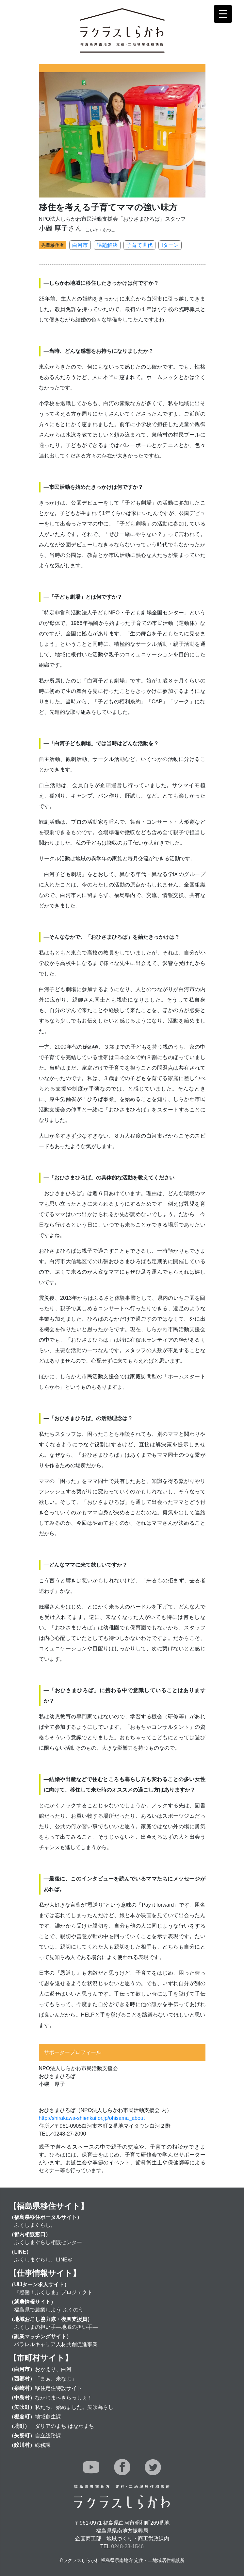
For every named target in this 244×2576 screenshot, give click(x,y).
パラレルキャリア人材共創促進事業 (56, 2344)
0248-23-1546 (127, 2546)
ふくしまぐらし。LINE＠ (43, 2259)
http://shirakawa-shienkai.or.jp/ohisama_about (92, 2118)
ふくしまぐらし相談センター (48, 2242)
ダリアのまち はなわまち (64, 2426)
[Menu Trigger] (223, 14)
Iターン (169, 245)
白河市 (80, 245)
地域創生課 (48, 2416)
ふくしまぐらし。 (35, 2225)
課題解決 (107, 245)
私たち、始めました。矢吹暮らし (74, 2407)
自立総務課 (48, 2435)
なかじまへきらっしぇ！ (63, 2397)
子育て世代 (139, 245)
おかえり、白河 (53, 2369)
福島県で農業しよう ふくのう (48, 2309)
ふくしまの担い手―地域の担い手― (56, 2327)
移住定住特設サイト (58, 2388)
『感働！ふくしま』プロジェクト (53, 2292)
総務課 (43, 2445)
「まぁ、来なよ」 (56, 2378)
